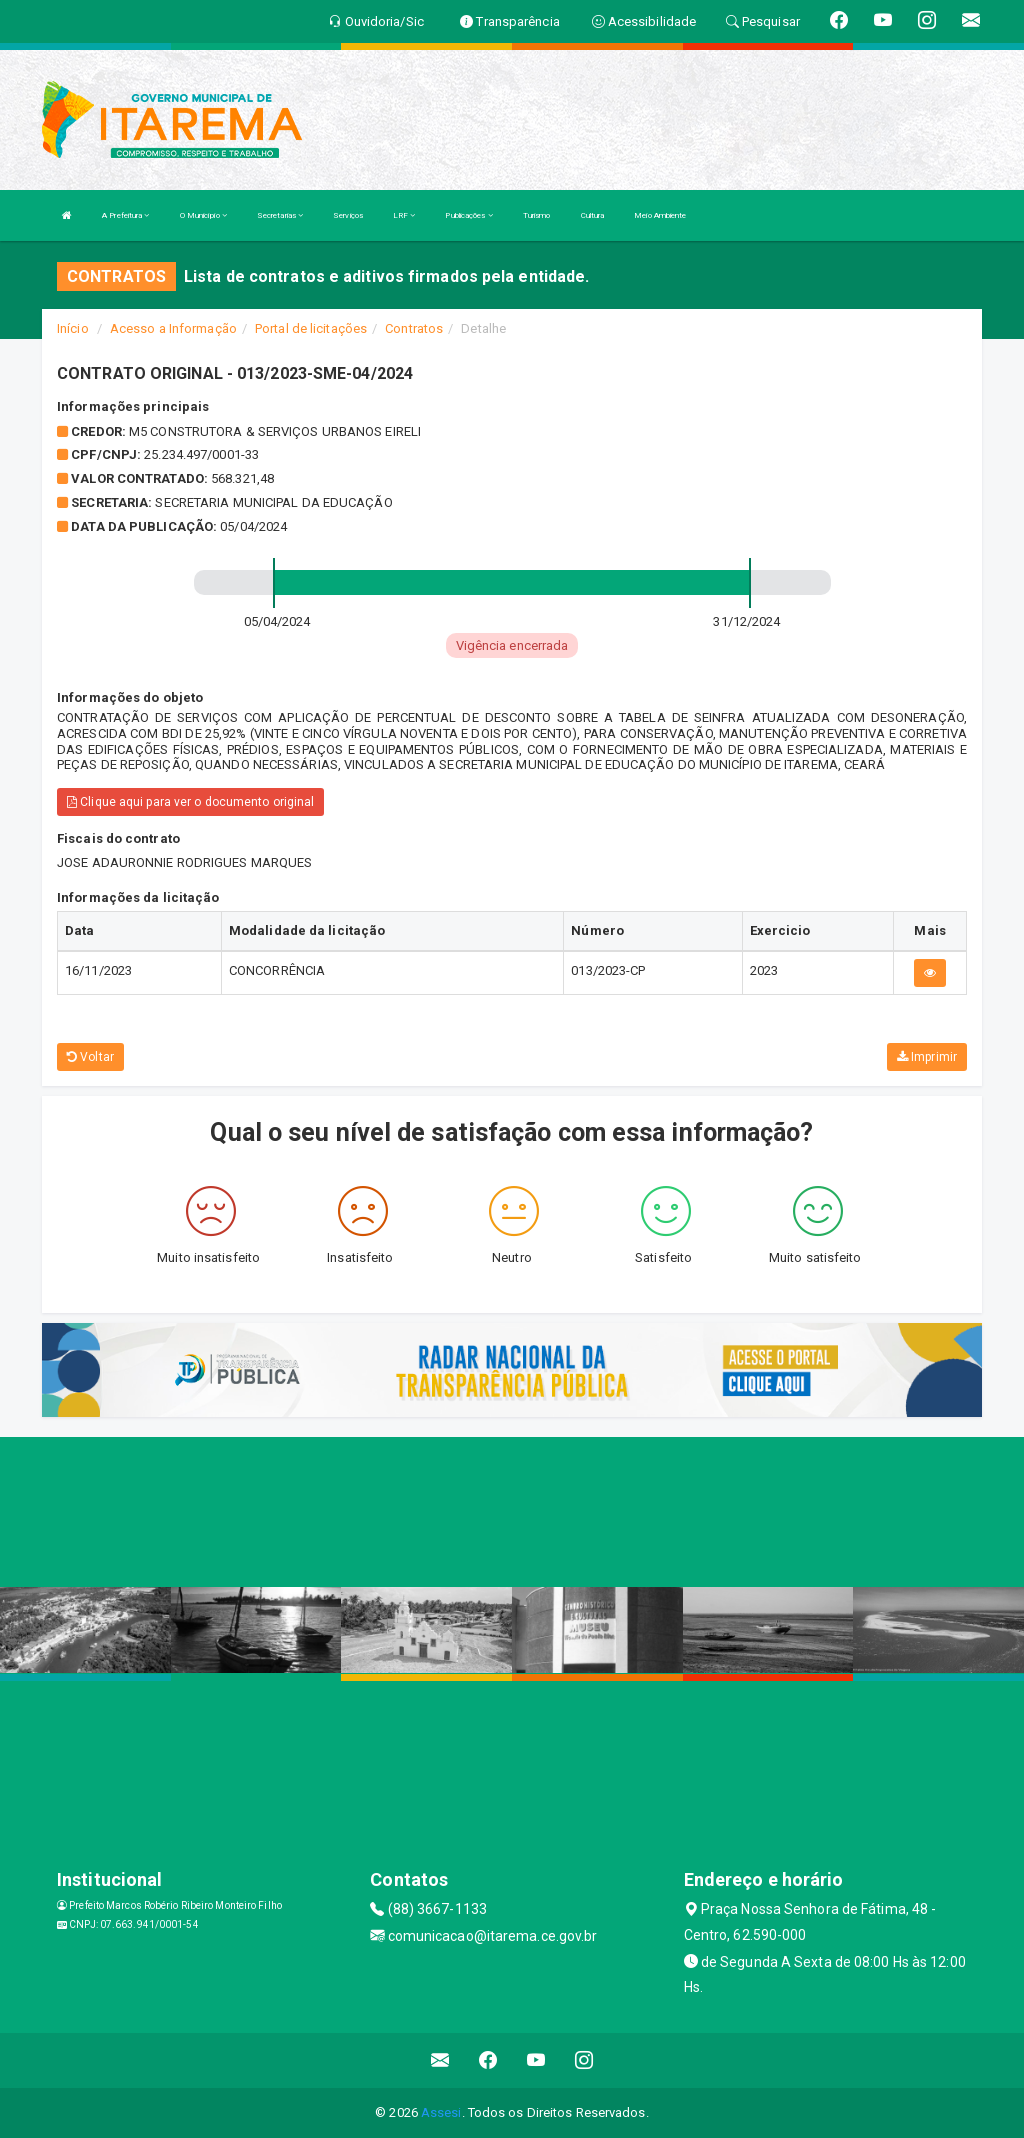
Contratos (414, 328)
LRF (404, 215)
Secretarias (280, 215)
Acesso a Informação (173, 328)
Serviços (348, 215)
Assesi (441, 2112)
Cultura (593, 215)
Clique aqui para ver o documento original (190, 802)
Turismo (537, 215)
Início (73, 328)
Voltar (90, 1057)
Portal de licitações (311, 328)
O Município (203, 215)
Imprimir (927, 1057)
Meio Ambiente (660, 215)
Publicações (468, 215)
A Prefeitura (125, 215)
